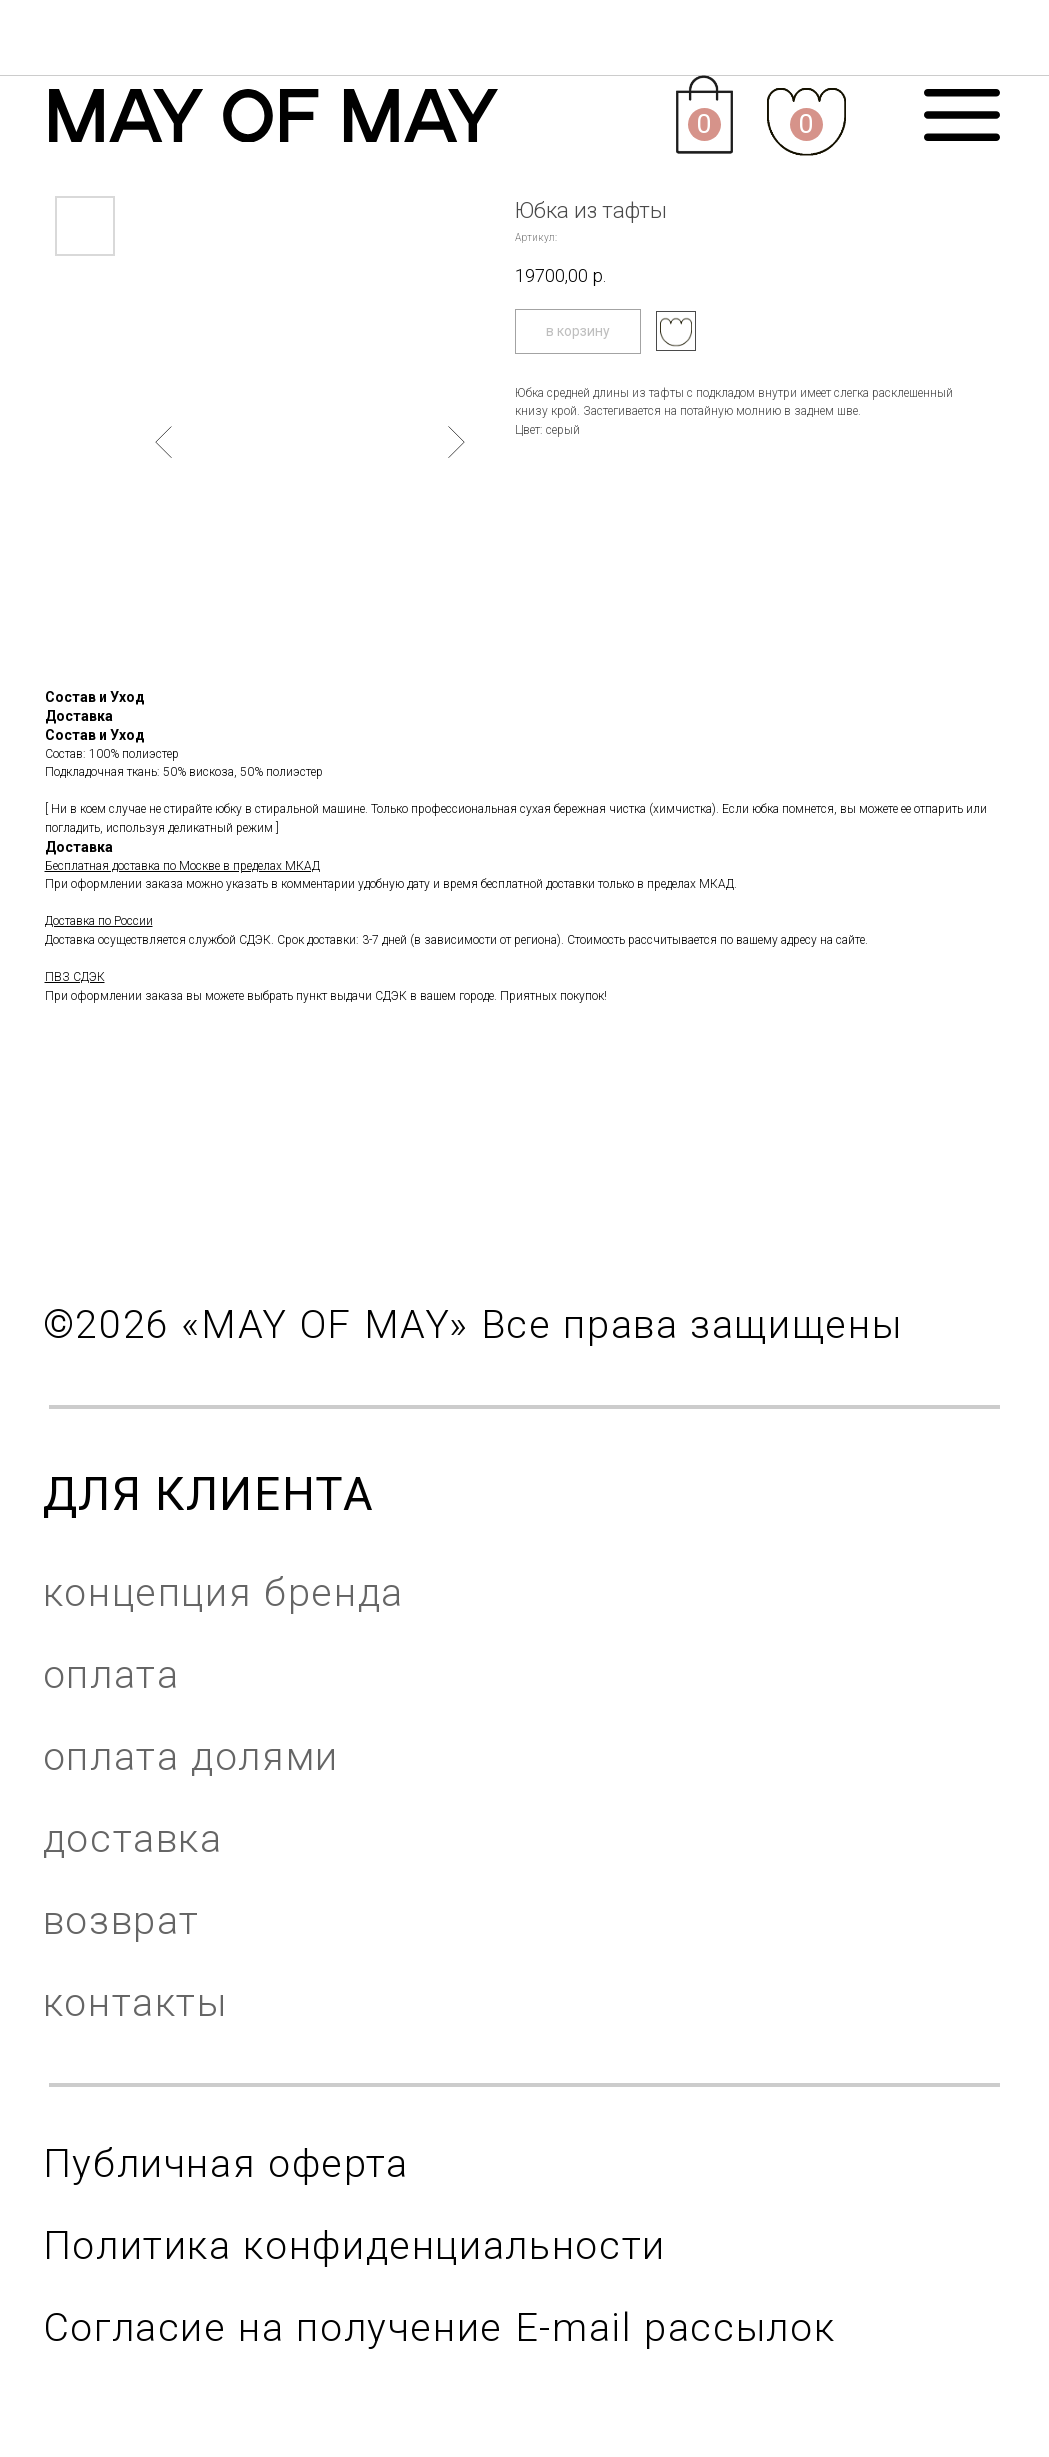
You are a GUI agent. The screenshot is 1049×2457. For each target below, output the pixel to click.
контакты (135, 2003)
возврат (121, 1921)
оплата (111, 1675)
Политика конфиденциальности (354, 2246)
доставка (133, 1839)
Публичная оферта (226, 2164)
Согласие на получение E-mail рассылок (439, 2328)
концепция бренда (223, 1593)
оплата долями (191, 1757)
